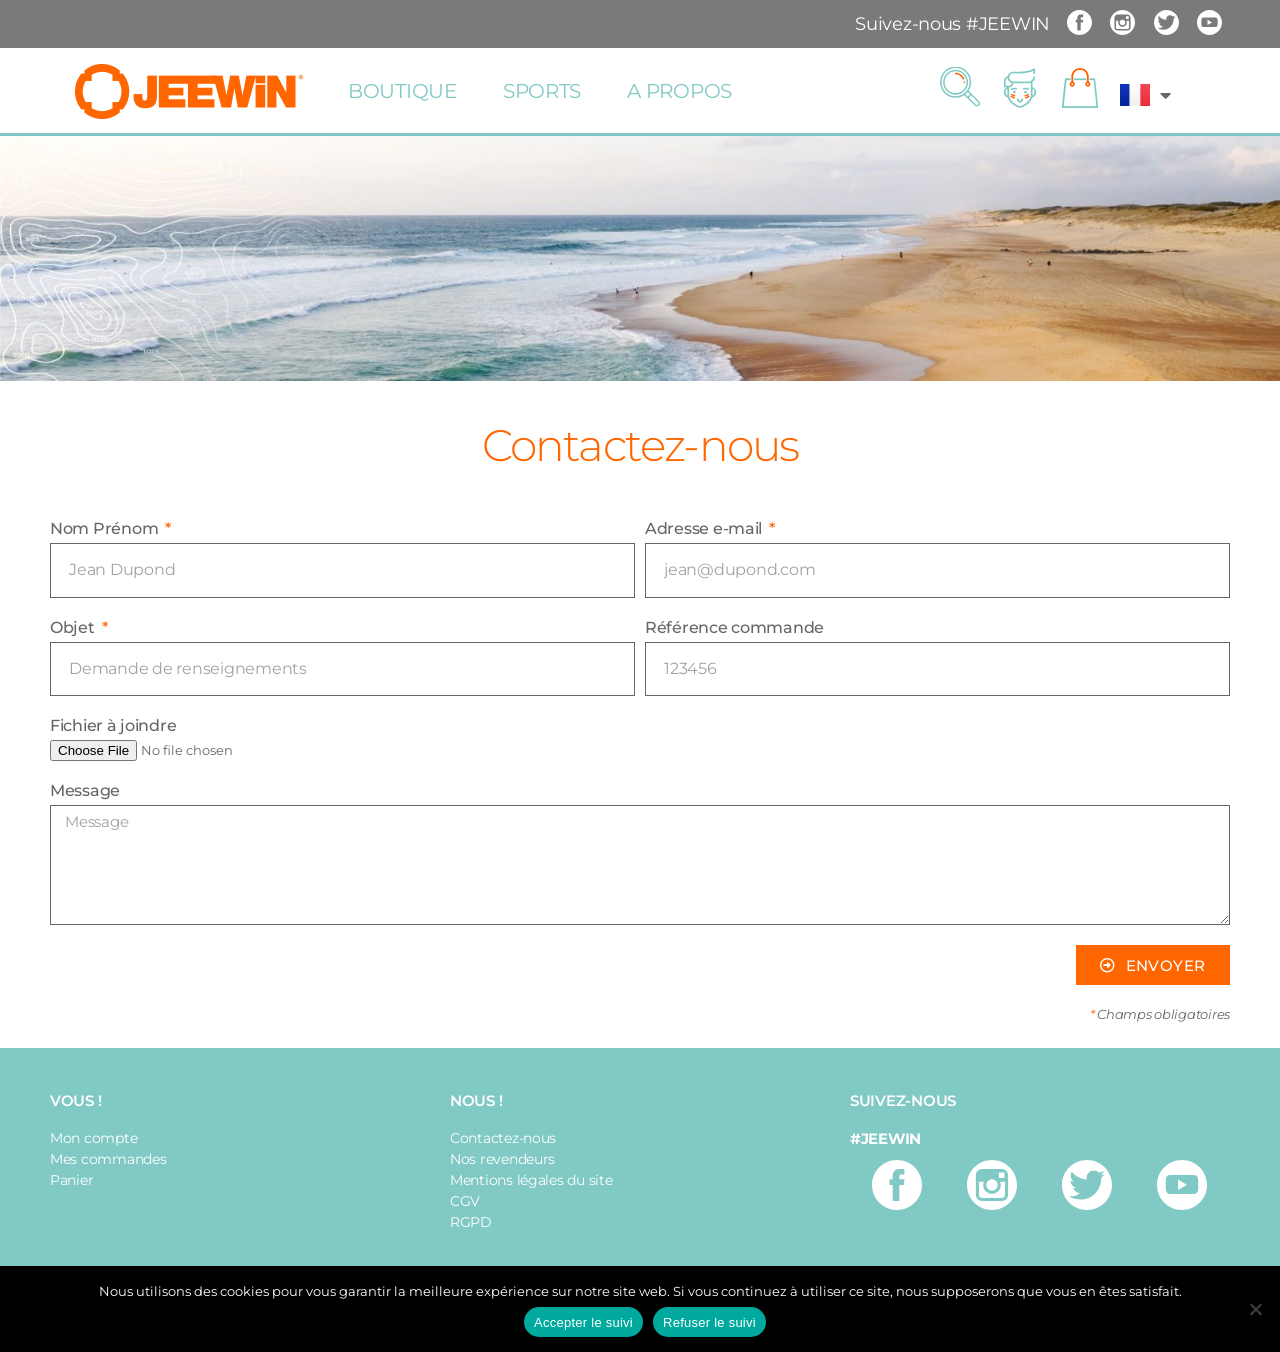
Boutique (402, 91)
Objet (74, 627)
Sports (542, 91)
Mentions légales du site (531, 1180)
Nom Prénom (106, 528)
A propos (679, 91)
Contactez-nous (503, 1138)
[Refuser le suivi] (1255, 1309)
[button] (960, 88)
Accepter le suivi (583, 1322)
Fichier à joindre (113, 725)
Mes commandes (108, 1159)
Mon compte (93, 1138)
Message (85, 790)
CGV (465, 1201)
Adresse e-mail (705, 528)
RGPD (471, 1222)
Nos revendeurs (502, 1159)
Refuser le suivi (709, 1322)
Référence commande (734, 627)
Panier (71, 1180)
